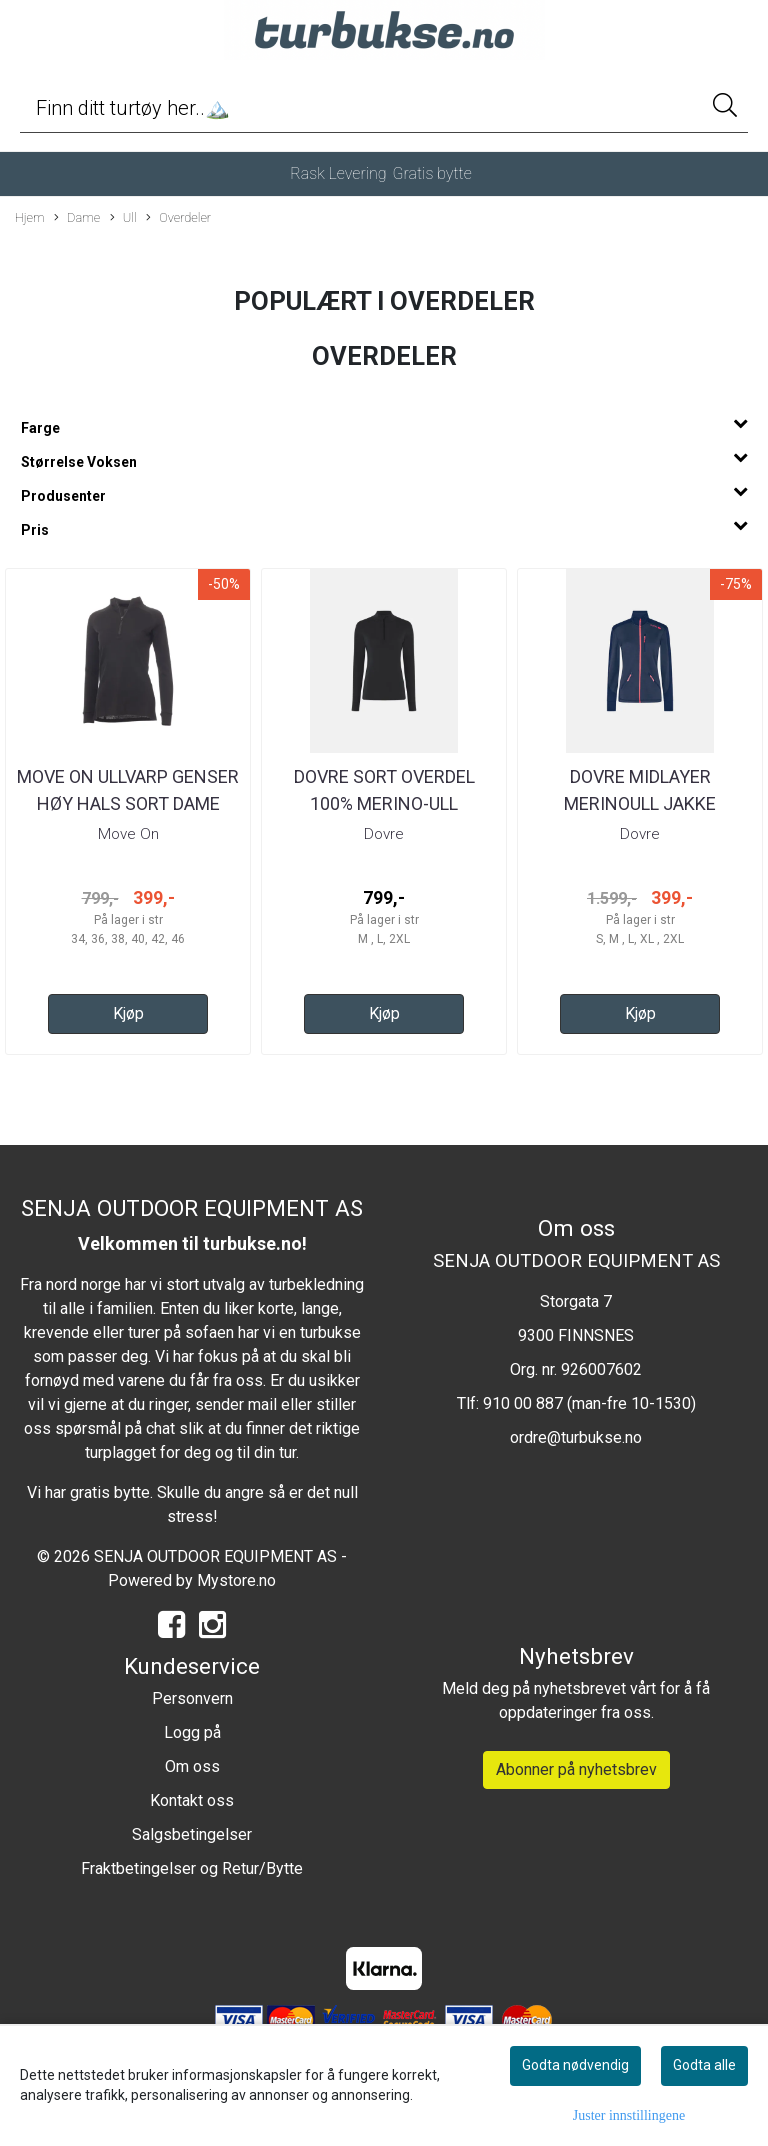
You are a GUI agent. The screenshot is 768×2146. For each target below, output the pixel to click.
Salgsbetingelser (192, 1834)
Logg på (192, 1732)
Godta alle (704, 2065)
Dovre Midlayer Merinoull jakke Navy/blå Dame (640, 803)
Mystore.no (236, 1580)
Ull (123, 218)
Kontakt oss (192, 1800)
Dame (77, 218)
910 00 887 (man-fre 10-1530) (589, 1403)
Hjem (30, 217)
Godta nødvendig (575, 2065)
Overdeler (178, 218)
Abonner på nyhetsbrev (576, 1769)
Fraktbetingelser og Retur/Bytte (192, 1868)
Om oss (192, 1766)
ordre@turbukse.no (576, 1437)
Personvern (192, 1698)
